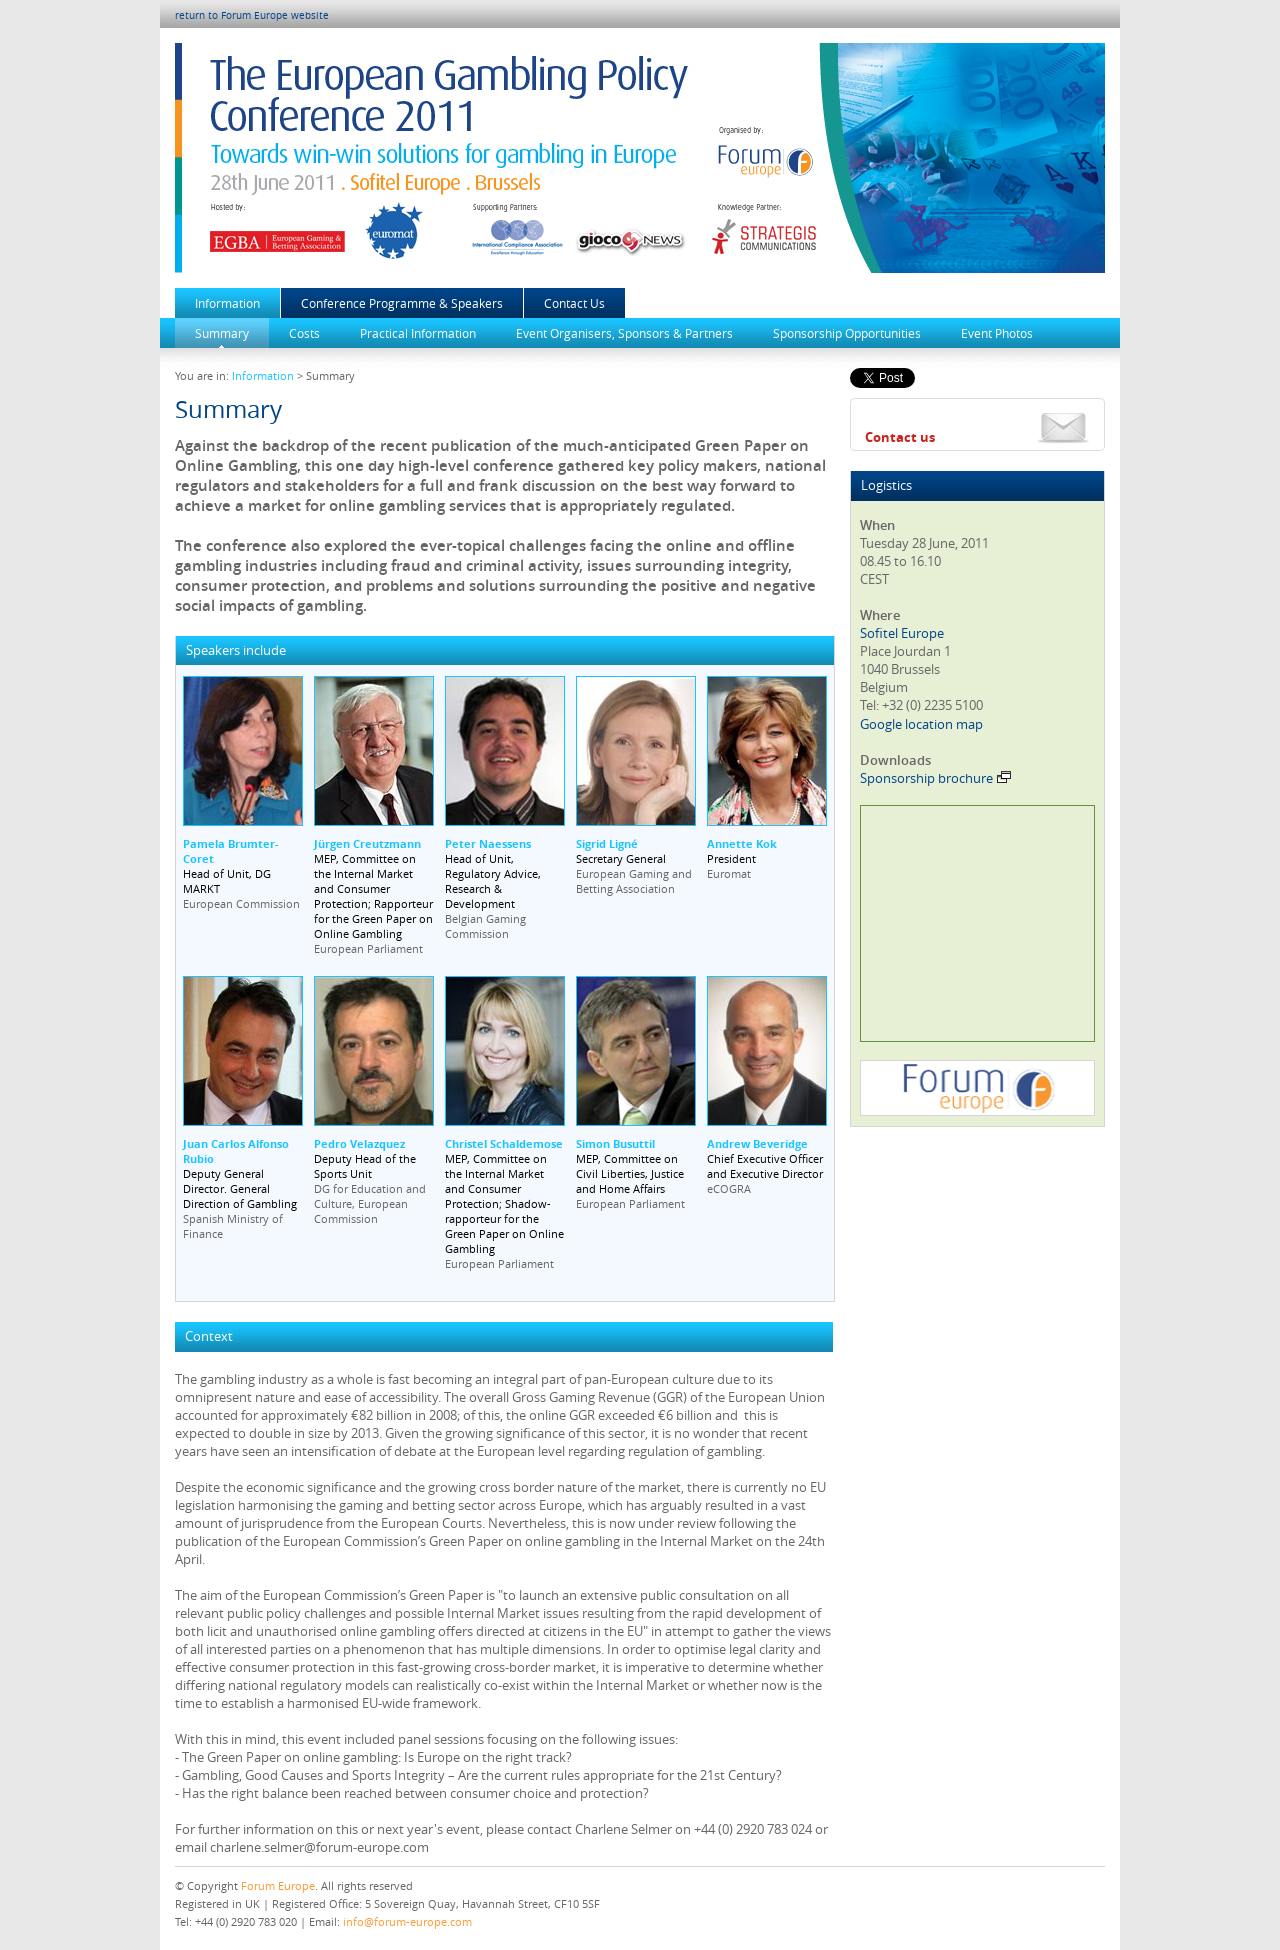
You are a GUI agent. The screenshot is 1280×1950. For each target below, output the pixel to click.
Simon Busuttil (615, 1143)
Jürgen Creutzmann (367, 843)
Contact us (900, 437)
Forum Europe (278, 1885)
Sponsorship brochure (935, 778)
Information (227, 303)
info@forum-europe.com (407, 1921)
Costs (304, 333)
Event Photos (997, 333)
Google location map (921, 724)
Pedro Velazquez (359, 1143)
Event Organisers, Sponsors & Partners (624, 333)
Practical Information (418, 333)
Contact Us (574, 303)
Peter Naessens (488, 843)
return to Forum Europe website (252, 15)
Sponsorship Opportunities (847, 333)
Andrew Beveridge (757, 1143)
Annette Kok (742, 843)
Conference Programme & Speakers (402, 303)
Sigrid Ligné (607, 843)
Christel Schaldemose (504, 1143)
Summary (222, 333)
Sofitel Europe (902, 633)
